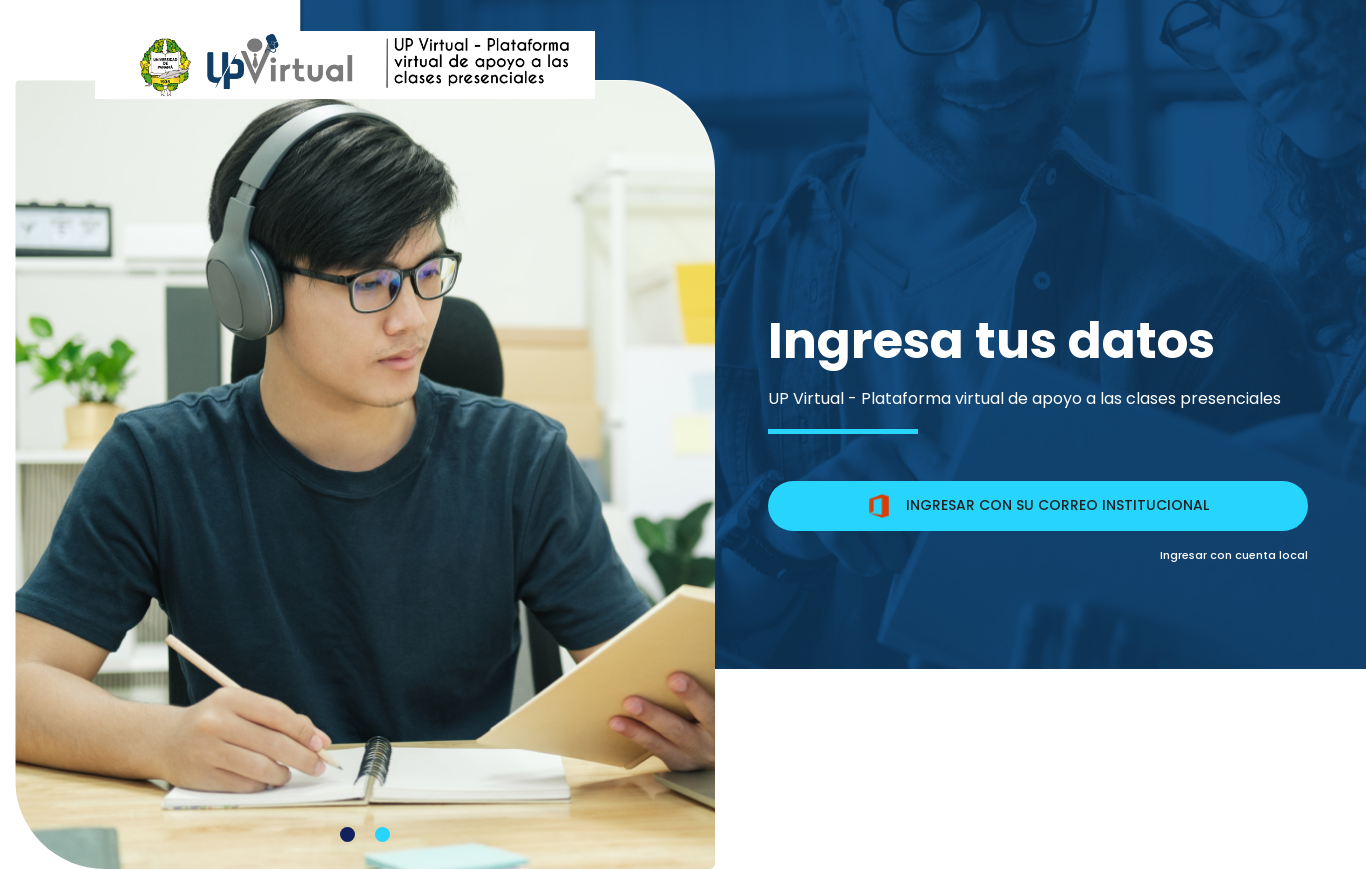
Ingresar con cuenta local (1234, 555)
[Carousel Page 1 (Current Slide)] (347, 834)
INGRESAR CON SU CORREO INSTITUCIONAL (1038, 506)
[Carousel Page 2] (382, 834)
